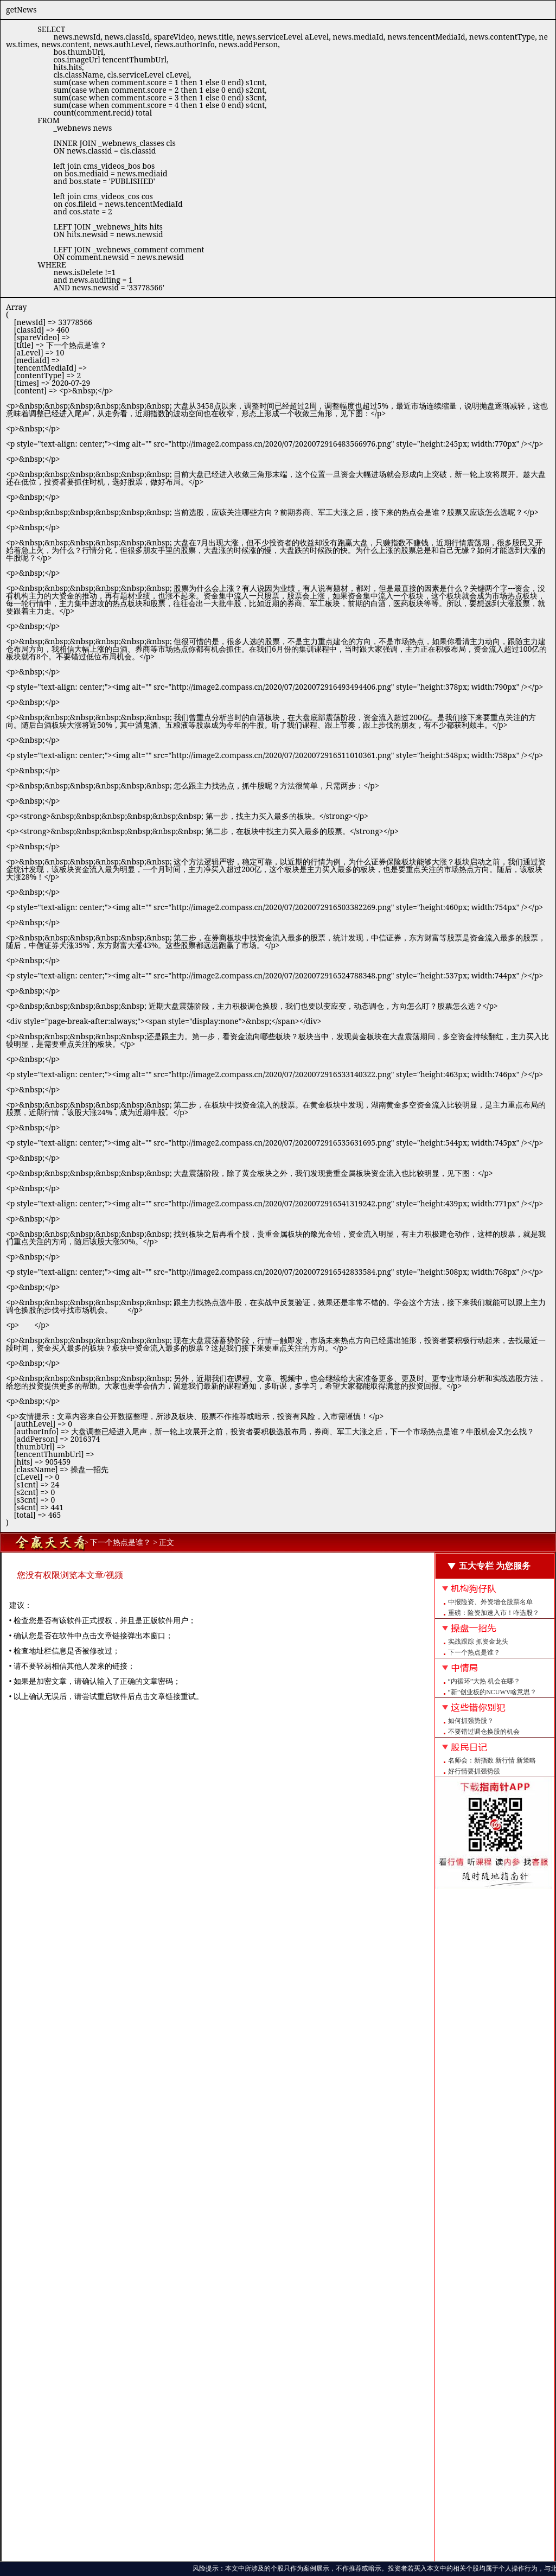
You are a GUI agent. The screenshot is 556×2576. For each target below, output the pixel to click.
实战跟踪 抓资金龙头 (478, 1641)
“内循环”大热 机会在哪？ (484, 1681)
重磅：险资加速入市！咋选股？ (493, 1613)
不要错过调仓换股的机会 (484, 1731)
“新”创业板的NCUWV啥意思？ (492, 1692)
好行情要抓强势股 (474, 1771)
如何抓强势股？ (471, 1721)
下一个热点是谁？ (474, 1652)
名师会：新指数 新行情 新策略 (492, 1760)
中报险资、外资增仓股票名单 (490, 1602)
